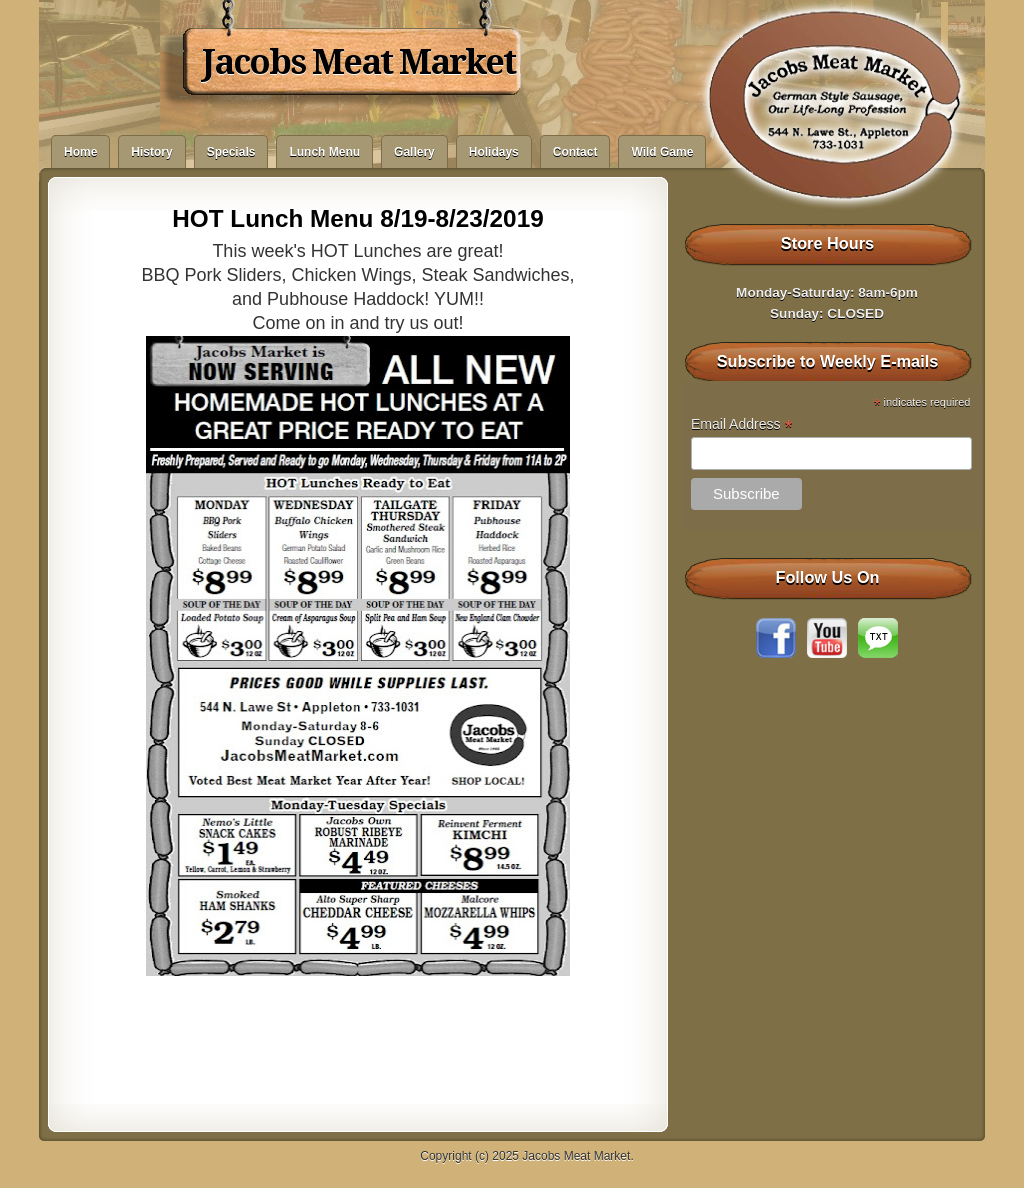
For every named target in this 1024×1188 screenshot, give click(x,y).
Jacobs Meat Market (358, 62)
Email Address (742, 424)
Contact (575, 152)
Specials (231, 152)
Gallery (414, 152)
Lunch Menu (324, 152)
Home (80, 152)
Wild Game (662, 152)
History (151, 152)
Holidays (494, 152)
